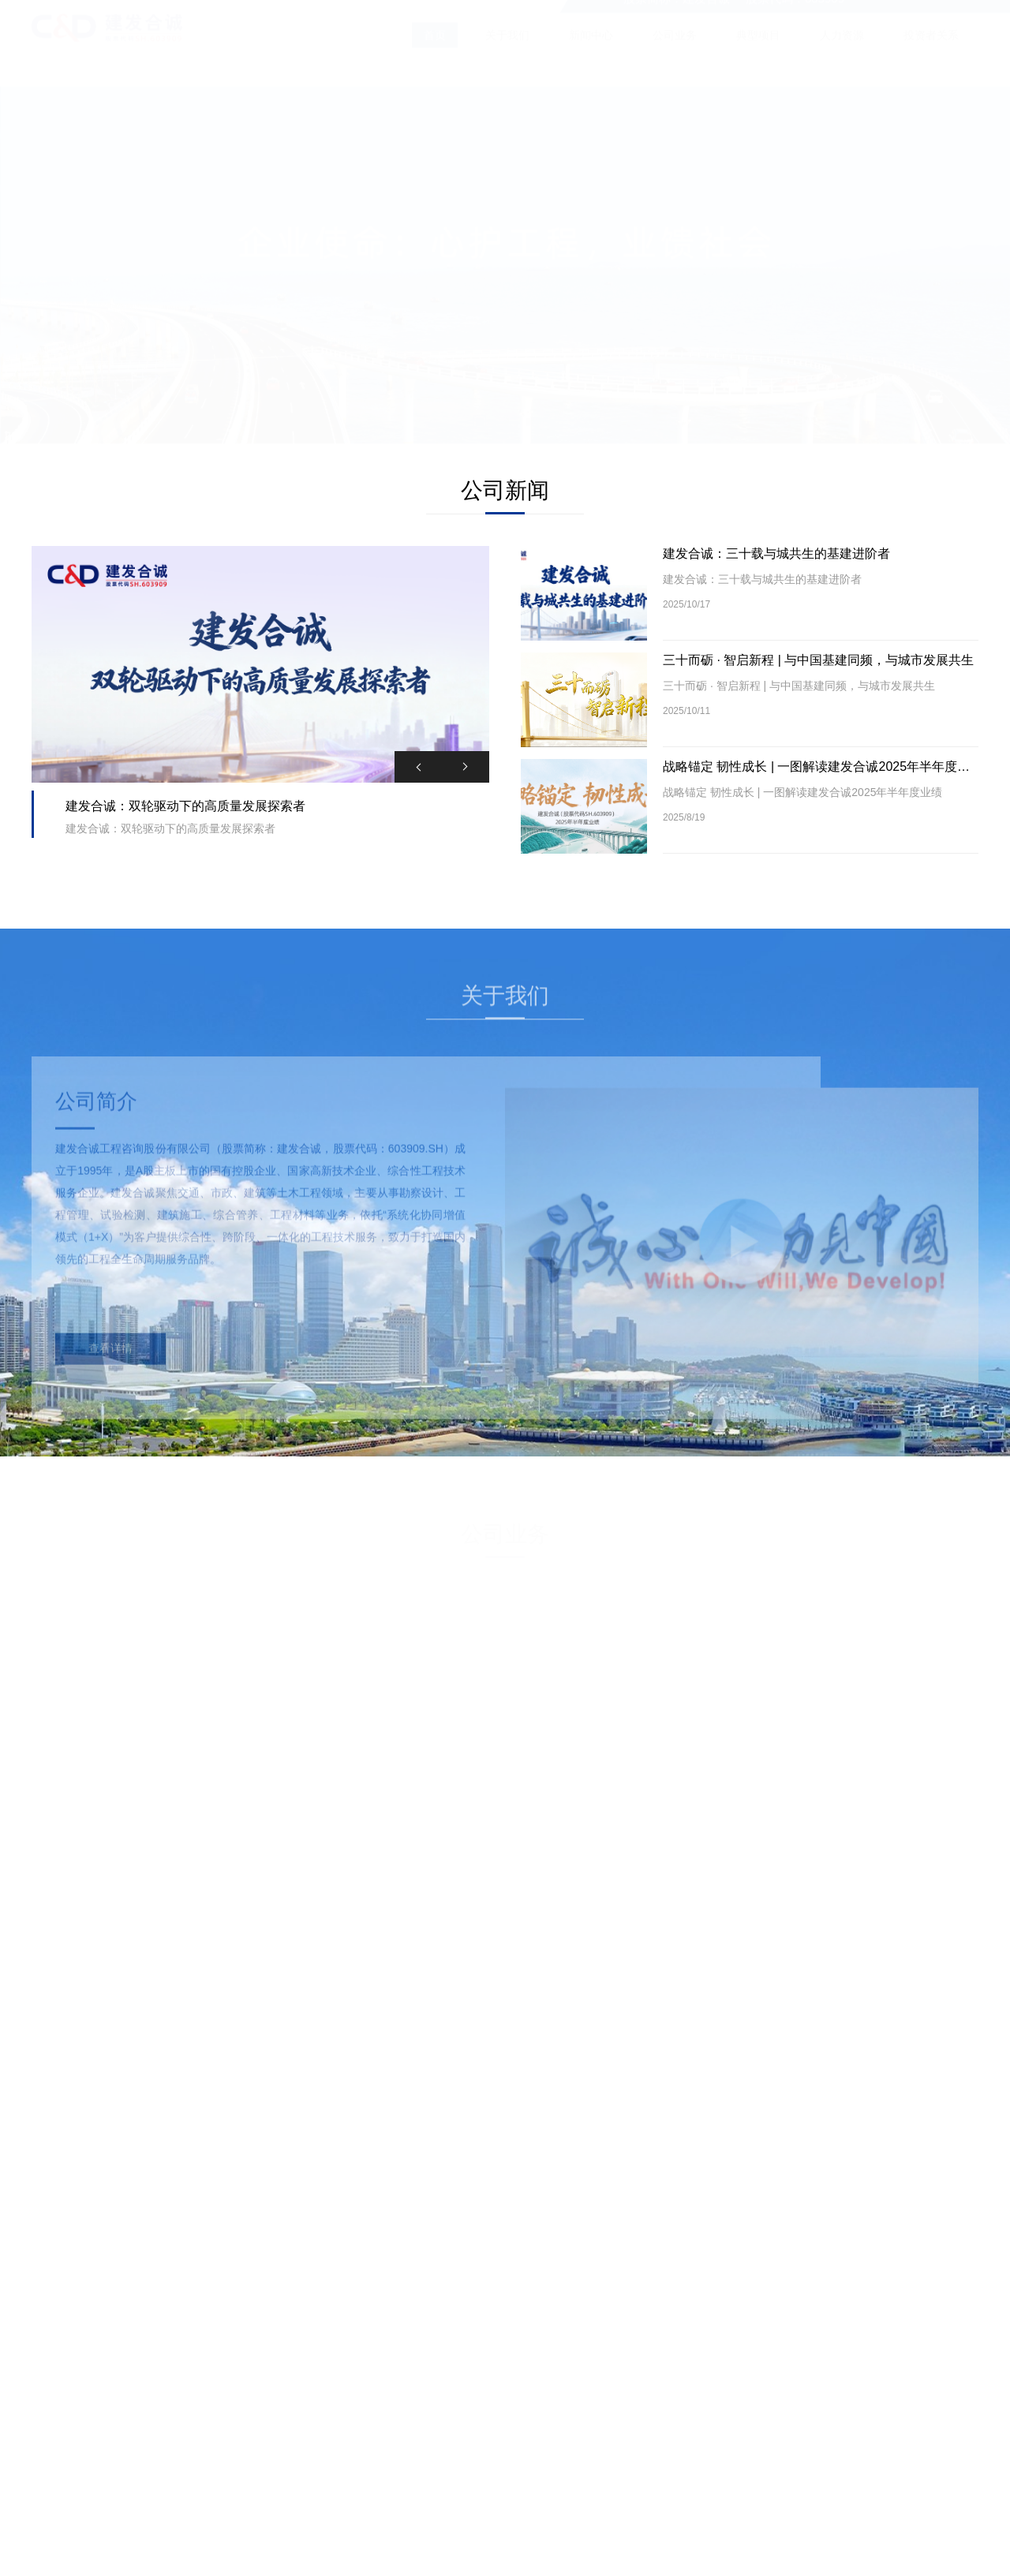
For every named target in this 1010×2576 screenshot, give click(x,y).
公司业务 (675, 50)
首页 (435, 50)
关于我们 (507, 50)
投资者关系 (931, 50)
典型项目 (758, 50)
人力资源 (842, 50)
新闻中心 (591, 50)
